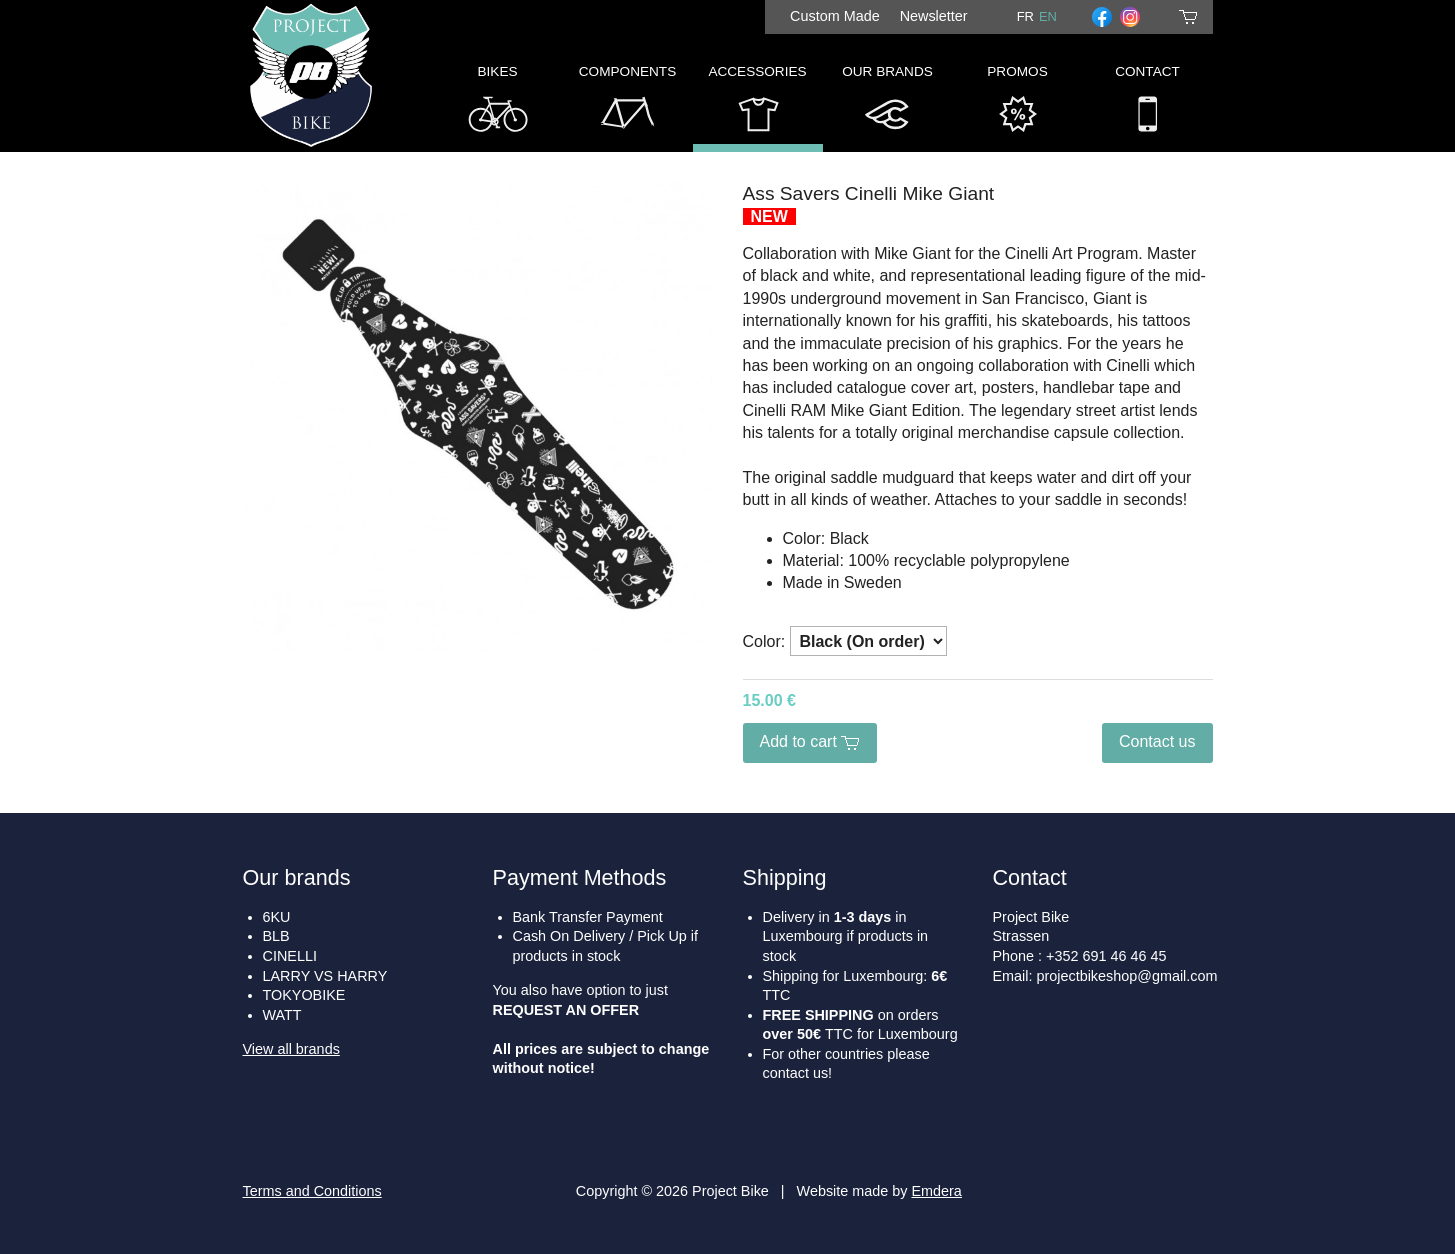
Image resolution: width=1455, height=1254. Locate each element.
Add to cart (810, 741)
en (1048, 16)
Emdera (936, 1191)
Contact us (1157, 741)
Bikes (498, 103)
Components (627, 103)
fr (1025, 16)
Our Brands (887, 103)
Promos (1017, 103)
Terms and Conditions (312, 1191)
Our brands (297, 877)
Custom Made (835, 16)
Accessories (757, 103)
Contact (1147, 103)
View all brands (291, 1049)
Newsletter (934, 16)
